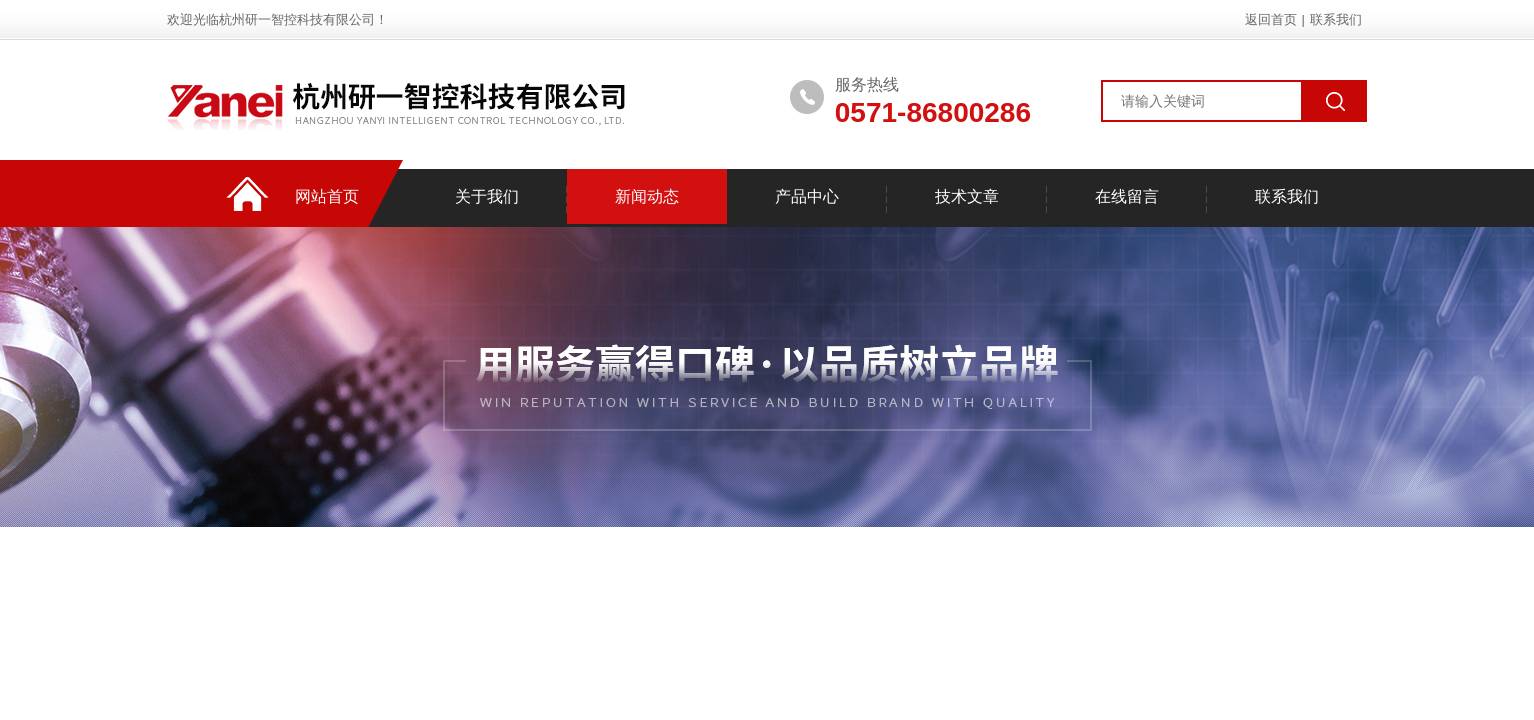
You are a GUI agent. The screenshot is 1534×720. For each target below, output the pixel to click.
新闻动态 (647, 196)
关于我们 (487, 196)
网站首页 (327, 196)
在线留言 (1127, 196)
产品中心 (807, 196)
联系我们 (1336, 19)
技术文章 (967, 196)
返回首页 (1271, 19)
